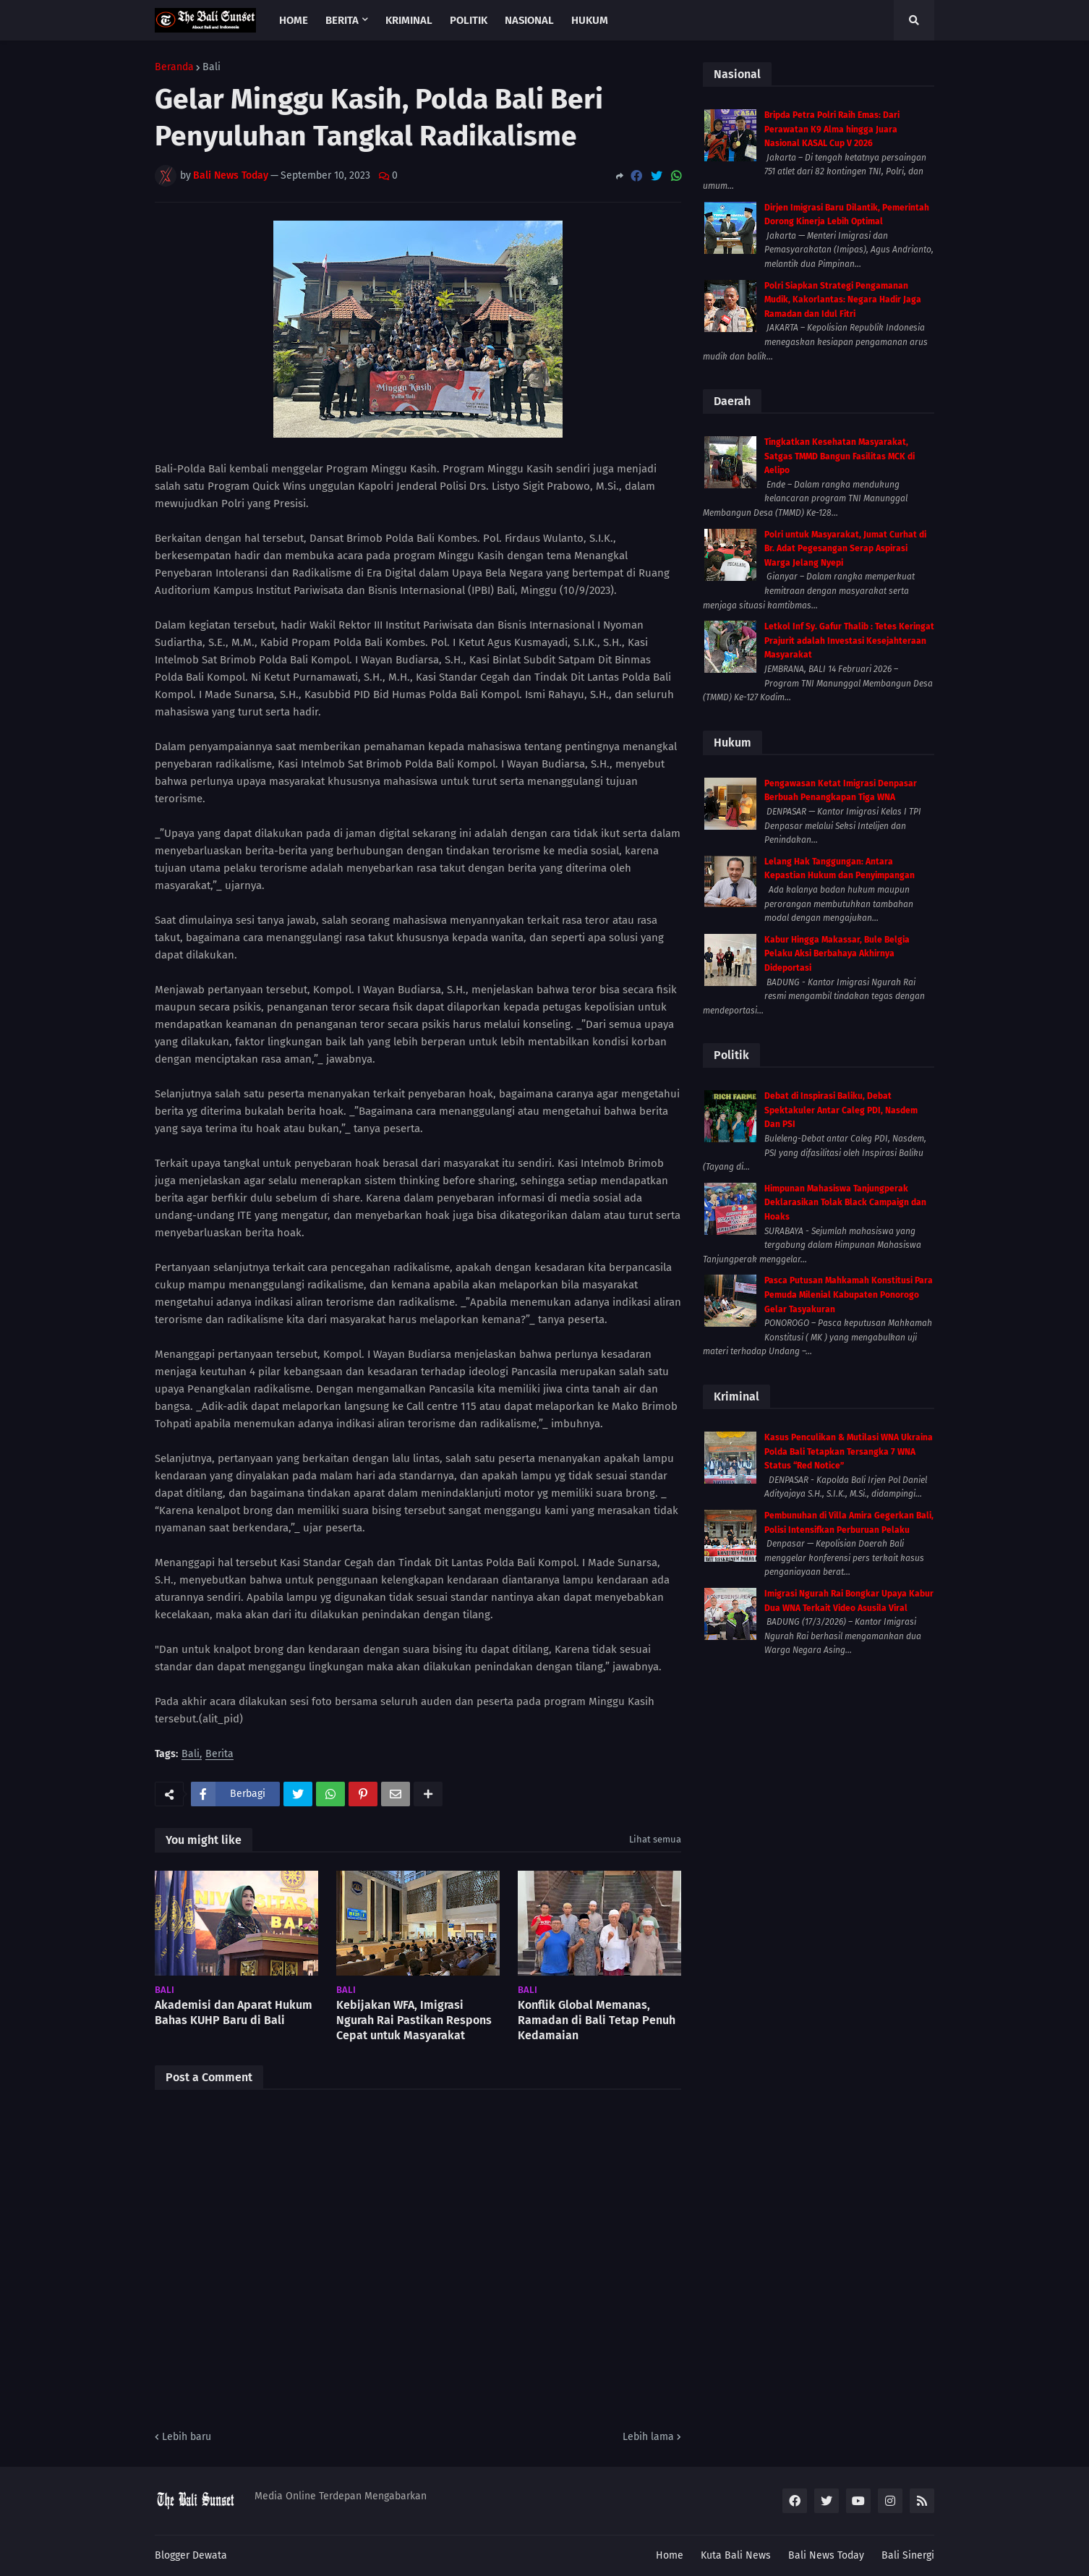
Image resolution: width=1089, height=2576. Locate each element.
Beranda (174, 67)
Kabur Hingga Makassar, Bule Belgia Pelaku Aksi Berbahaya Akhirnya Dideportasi (837, 954)
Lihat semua (655, 1839)
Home (669, 2555)
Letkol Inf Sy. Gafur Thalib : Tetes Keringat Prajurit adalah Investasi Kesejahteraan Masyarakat (849, 640)
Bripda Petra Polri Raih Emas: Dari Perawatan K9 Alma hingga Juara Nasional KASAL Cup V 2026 (832, 129)
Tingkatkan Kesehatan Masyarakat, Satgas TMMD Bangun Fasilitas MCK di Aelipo (839, 456)
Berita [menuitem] (342, 20)
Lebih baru (186, 2437)
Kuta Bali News (736, 2555)
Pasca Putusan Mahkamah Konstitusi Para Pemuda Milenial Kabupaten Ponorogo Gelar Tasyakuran (848, 1294)
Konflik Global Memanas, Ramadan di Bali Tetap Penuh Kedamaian (596, 2020)
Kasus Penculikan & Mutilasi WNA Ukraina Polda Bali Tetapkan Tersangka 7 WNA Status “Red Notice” (848, 1451)
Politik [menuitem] (468, 20)
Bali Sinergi (907, 2555)
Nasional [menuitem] (529, 20)
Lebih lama (648, 2437)
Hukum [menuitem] (589, 20)
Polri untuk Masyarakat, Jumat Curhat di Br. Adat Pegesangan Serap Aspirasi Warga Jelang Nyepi (845, 549)
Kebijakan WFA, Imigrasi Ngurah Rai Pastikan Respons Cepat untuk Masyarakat (414, 2020)
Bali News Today (826, 2555)
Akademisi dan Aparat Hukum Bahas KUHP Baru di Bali (233, 2012)
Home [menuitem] (293, 20)
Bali (211, 67)
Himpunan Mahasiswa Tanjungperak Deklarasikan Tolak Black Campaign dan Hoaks (845, 1202)
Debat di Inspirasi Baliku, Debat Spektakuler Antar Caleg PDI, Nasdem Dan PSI (841, 1110)
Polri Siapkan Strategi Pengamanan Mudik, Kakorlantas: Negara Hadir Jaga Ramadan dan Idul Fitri (842, 300)
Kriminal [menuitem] (408, 20)
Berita (219, 1754)
